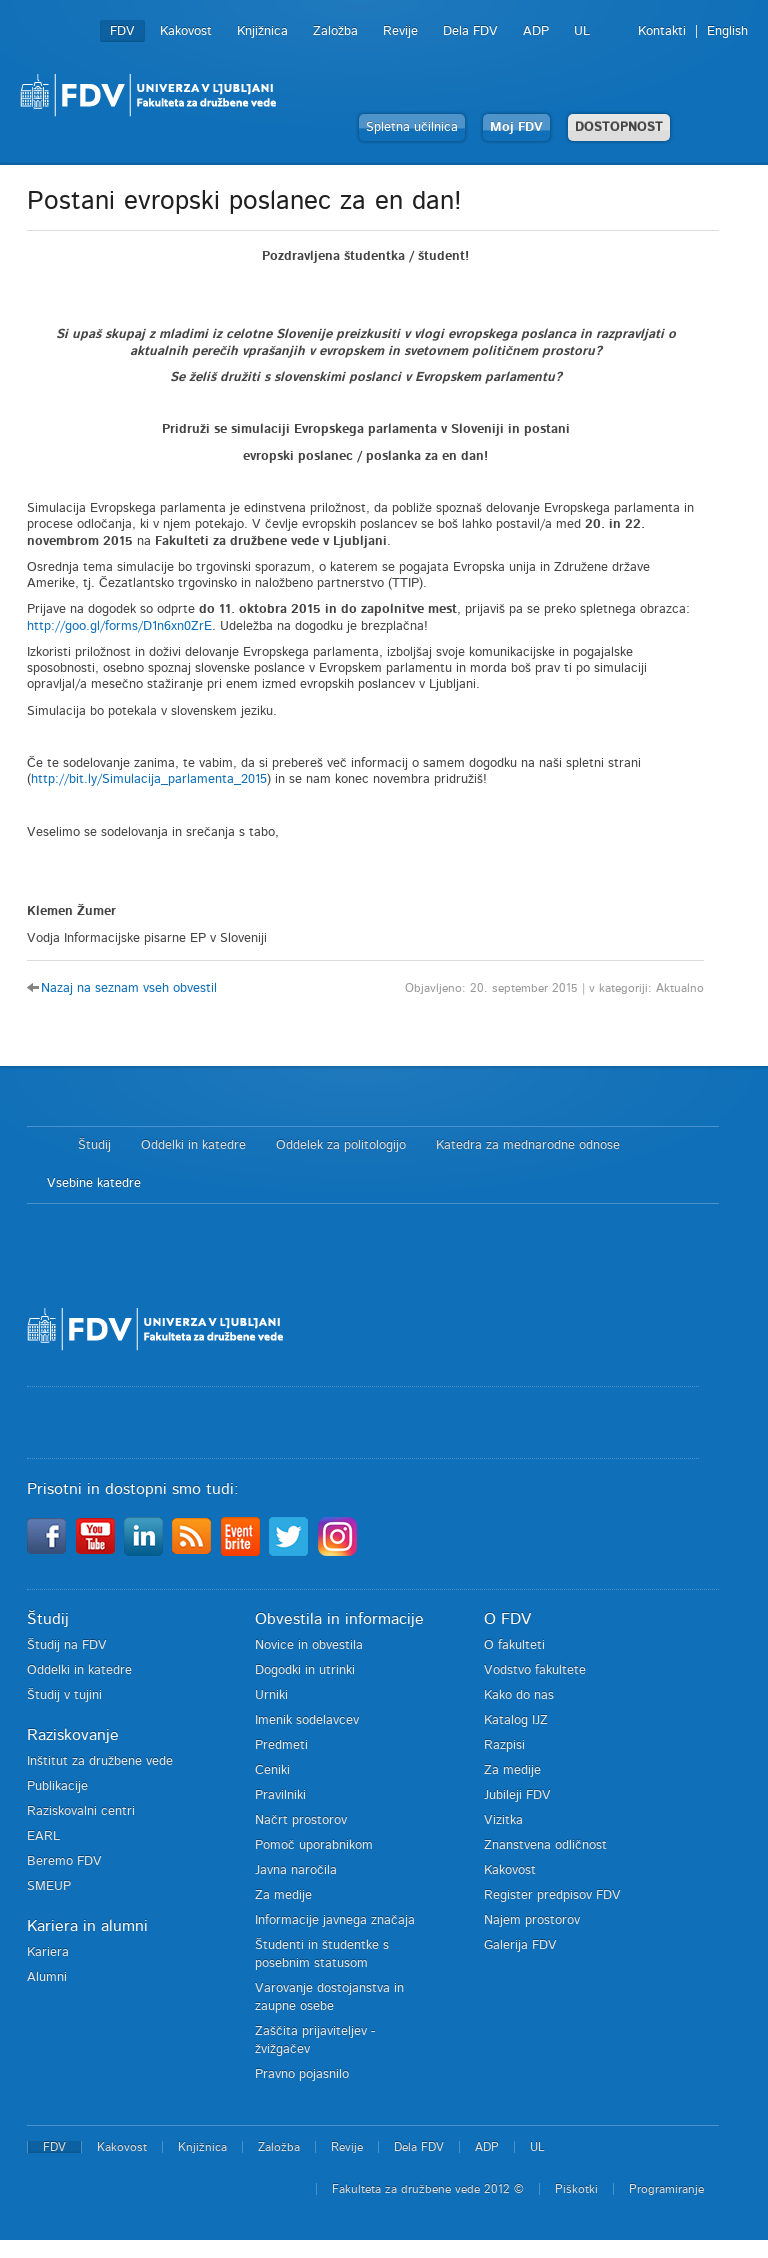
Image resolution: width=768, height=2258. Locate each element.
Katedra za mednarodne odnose (528, 1145)
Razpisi (504, 1745)
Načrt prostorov (301, 1820)
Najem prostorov (532, 1920)
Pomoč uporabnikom (314, 1845)
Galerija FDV (520, 1945)
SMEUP (49, 1886)
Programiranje (666, 2189)
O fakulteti (514, 1645)
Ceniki (272, 1770)
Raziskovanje (73, 1735)
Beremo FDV (64, 1861)
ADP (536, 31)
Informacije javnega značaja (335, 1920)
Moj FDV (516, 127)
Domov (42, 1146)
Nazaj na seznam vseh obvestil (129, 988)
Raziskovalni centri (81, 1811)
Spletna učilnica (412, 127)
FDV (122, 31)
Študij (94, 1145)
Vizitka (503, 1820)
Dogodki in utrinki (305, 1670)
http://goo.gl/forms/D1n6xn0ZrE (119, 626)
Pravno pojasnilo (302, 2074)
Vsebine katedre (94, 1183)
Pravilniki (280, 1795)
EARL (43, 1836)
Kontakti (662, 31)
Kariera (48, 1952)
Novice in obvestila (309, 1645)
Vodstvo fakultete (535, 1670)
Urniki (271, 1695)
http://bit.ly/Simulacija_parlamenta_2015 (149, 779)
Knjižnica (262, 31)
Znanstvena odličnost (545, 1845)
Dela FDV (470, 31)
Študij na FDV (67, 1645)
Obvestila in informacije (339, 1619)
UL (582, 31)
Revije (400, 31)
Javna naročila (296, 1870)
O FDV (507, 1619)
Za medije (283, 1895)
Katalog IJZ (516, 1720)
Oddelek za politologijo (341, 1145)
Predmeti (281, 1745)
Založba (335, 31)
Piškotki (576, 2189)
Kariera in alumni (87, 1926)
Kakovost (186, 31)
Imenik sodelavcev (307, 1720)
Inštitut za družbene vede (100, 1761)
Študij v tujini (64, 1695)
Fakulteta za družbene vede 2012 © (428, 2189)
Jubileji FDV (517, 1795)
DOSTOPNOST (619, 127)
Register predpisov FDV (552, 1895)
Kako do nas (519, 1695)
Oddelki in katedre (193, 1145)
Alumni (47, 1977)
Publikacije (57, 1786)
